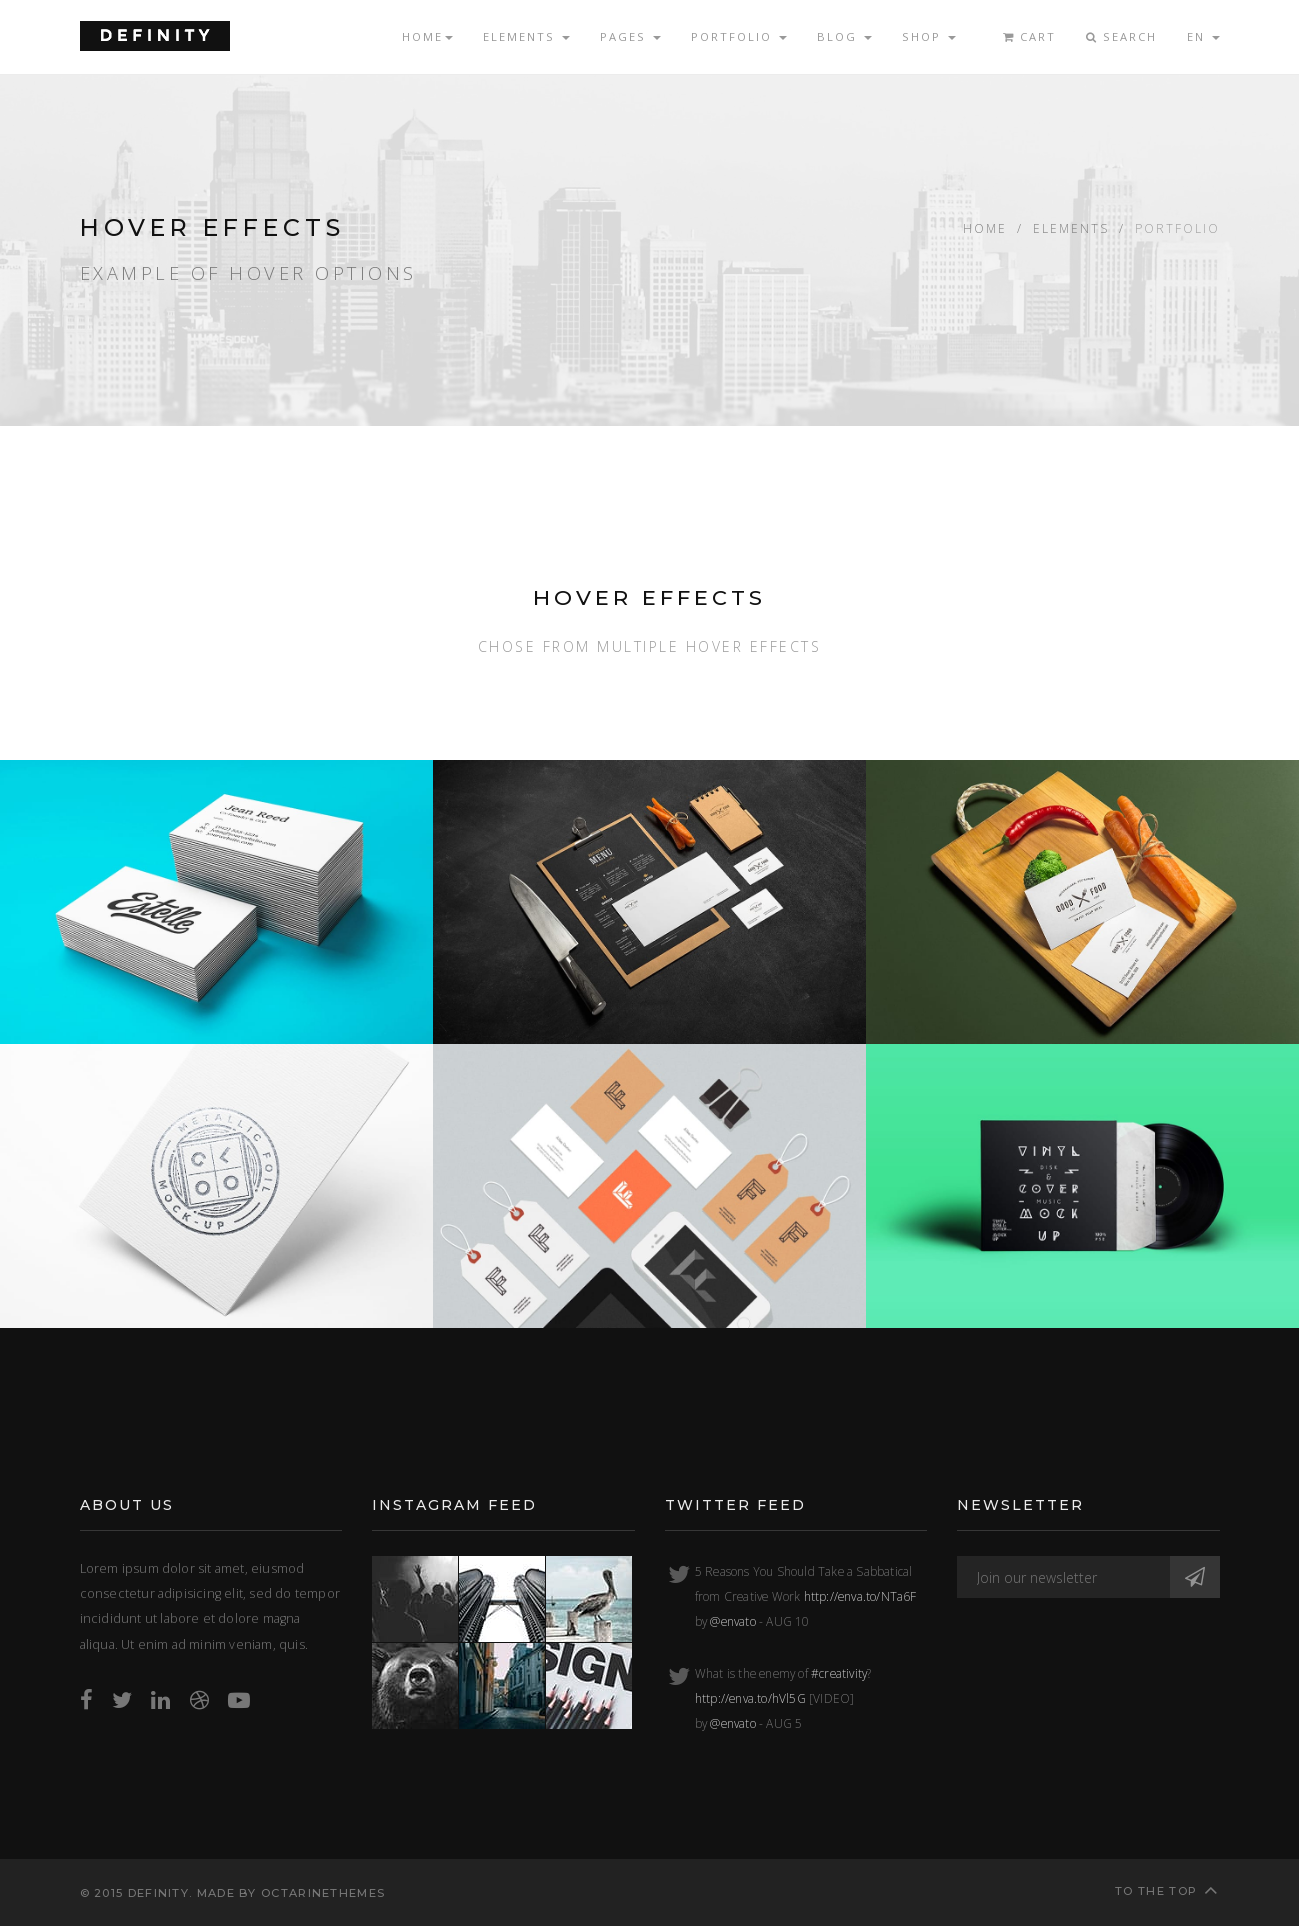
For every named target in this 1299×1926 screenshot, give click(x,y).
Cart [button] (1029, 36)
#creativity (839, 1673)
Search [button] (1121, 36)
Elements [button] (526, 36)
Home (985, 228)
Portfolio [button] (739, 36)
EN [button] (1203, 36)
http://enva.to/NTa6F (860, 1596)
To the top (1167, 1889)
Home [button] (427, 36)
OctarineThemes (323, 1893)
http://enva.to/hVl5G (750, 1698)
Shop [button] (929, 36)
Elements (1071, 228)
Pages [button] (630, 36)
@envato (732, 1621)
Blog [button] (844, 36)
